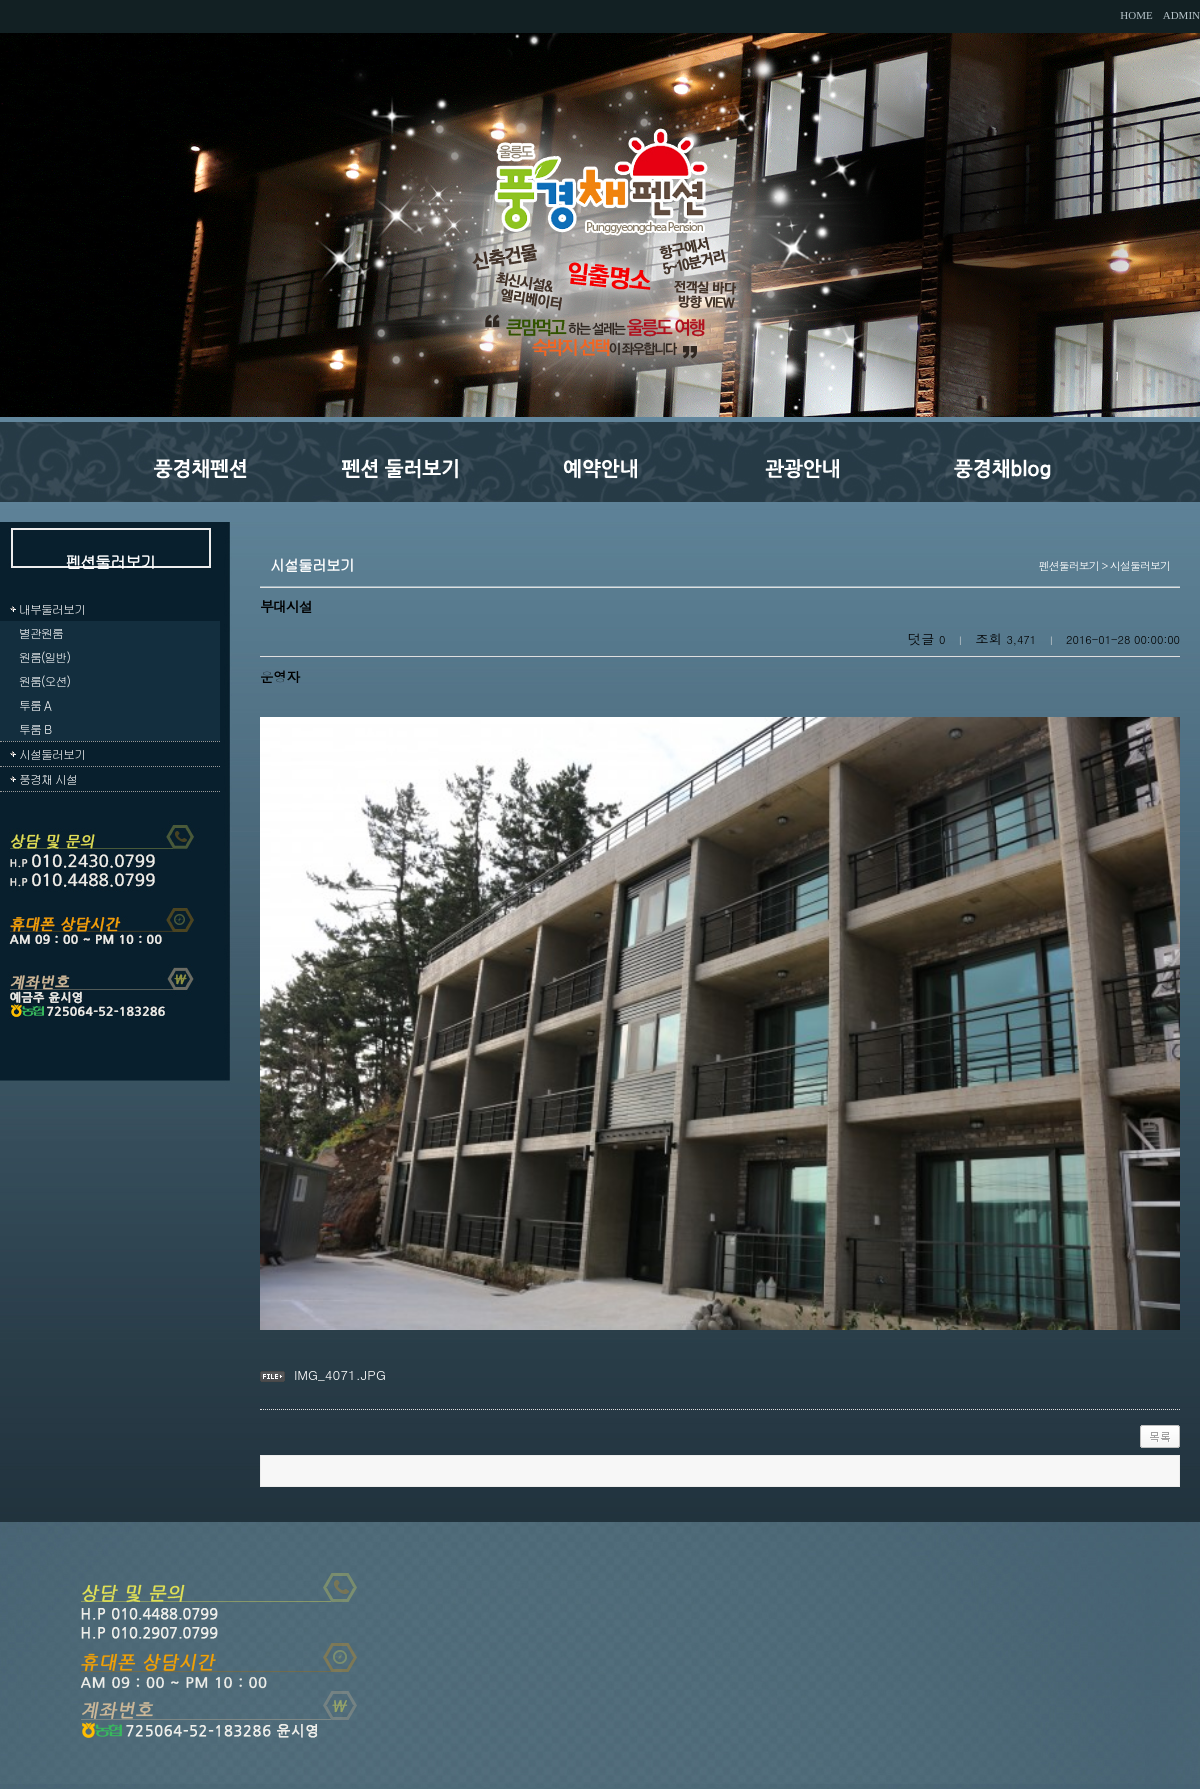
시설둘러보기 (52, 753)
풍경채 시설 (48, 778)
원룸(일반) (44, 656)
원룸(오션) (44, 680)
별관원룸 (41, 632)
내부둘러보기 (52, 608)
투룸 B (35, 728)
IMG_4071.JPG (340, 1374)
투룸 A (35, 704)
